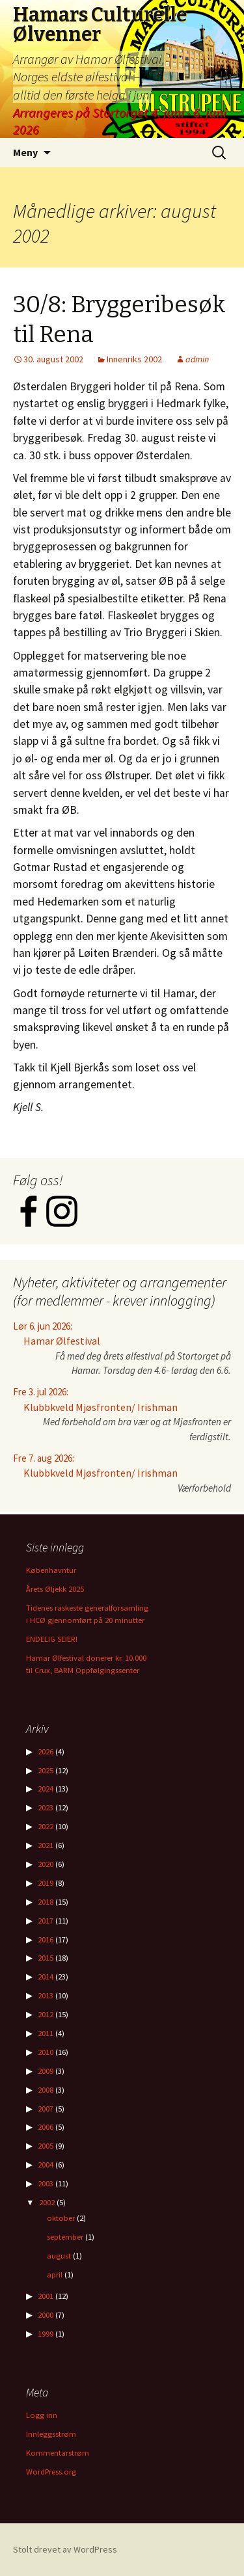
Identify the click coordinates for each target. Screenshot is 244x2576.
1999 (45, 2334)
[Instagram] (61, 1222)
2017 (45, 1920)
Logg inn (41, 2415)
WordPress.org (51, 2471)
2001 (45, 2296)
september (65, 2237)
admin (197, 359)
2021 (45, 1845)
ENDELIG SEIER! (51, 1639)
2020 (45, 1864)
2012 (45, 2014)
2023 (45, 1807)
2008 (45, 2090)
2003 (45, 2183)
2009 (45, 2071)
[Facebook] (29, 1222)
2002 (47, 2202)
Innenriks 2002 (134, 359)
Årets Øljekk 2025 (55, 1589)
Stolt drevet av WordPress (65, 2549)
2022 (45, 1826)
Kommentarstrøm (57, 2453)
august (59, 2256)
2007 (45, 2108)
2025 (45, 1770)
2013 (45, 1995)
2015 (45, 1958)
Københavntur (51, 1570)
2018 (45, 1902)
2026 (45, 1751)
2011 (45, 2033)
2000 (45, 2315)
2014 (45, 1976)
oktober (61, 2218)
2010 (45, 2052)
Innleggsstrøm (51, 2434)
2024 (45, 1788)
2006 (45, 2127)
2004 (45, 2164)
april (54, 2274)
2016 (45, 1939)
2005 (45, 2146)
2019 (45, 1883)
